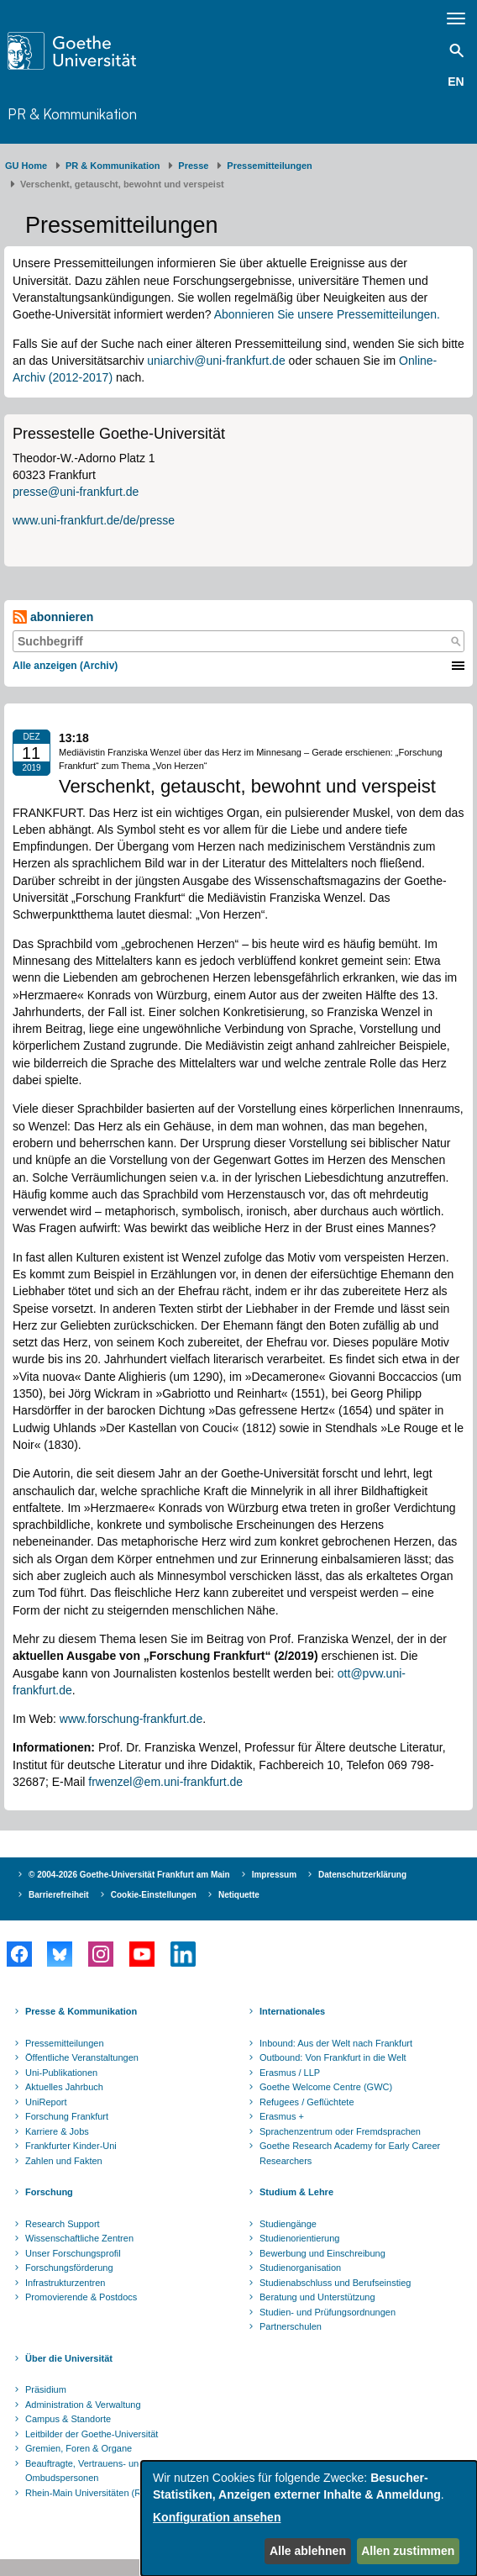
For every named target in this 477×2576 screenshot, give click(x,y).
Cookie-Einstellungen (154, 1894)
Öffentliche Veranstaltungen (82, 2057)
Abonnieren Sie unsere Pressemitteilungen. (327, 314)
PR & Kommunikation (72, 114)
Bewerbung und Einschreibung (322, 2253)
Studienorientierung (299, 2238)
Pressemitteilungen (64, 2043)
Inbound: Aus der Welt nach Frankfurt (335, 2043)
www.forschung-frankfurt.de (131, 1718)
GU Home (26, 166)
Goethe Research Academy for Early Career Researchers (349, 2153)
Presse (193, 166)
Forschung (49, 2192)
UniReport (46, 2102)
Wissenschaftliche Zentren (79, 2238)
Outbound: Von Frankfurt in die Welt (332, 2057)
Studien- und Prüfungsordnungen (327, 2312)
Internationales (292, 2011)
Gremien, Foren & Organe (78, 2448)
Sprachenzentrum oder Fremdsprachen (340, 2131)
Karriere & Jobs (57, 2131)
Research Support (62, 2224)
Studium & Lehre (296, 2192)
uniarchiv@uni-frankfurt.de (216, 360)
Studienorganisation (300, 2268)
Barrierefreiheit (59, 1894)
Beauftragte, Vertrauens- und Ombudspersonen (84, 2471)
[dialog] (309, 2518)
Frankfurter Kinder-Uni (71, 2146)
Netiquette (238, 1894)
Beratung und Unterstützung (317, 2297)
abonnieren (53, 617)
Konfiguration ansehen (216, 2517)
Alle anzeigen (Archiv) (65, 666)
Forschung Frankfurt (66, 2116)
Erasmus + (281, 2116)
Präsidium (45, 2389)
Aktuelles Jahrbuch (64, 2087)
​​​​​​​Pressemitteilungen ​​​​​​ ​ (272, 166)
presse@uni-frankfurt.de (76, 491)
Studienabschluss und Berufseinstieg (335, 2283)
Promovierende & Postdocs (81, 2297)
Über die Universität (69, 2358)
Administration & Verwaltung (83, 2405)
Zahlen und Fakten (63, 2161)
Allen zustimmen (407, 2551)
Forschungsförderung (69, 2268)
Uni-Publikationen (61, 2073)
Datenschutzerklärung (362, 1874)
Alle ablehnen (308, 2551)
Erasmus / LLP (289, 2073)
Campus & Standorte (68, 2419)
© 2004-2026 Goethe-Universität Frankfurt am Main (129, 1874)
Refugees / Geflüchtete (306, 2102)
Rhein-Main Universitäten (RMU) (92, 2493)
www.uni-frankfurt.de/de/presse (94, 520)
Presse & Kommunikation (81, 2011)
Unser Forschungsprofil (73, 2253)
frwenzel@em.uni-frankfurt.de (165, 1781)
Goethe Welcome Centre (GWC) (325, 2087)
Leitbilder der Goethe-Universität (91, 2434)
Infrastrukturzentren (65, 2283)
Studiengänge (288, 2224)
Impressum (274, 1874)
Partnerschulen (290, 2326)
